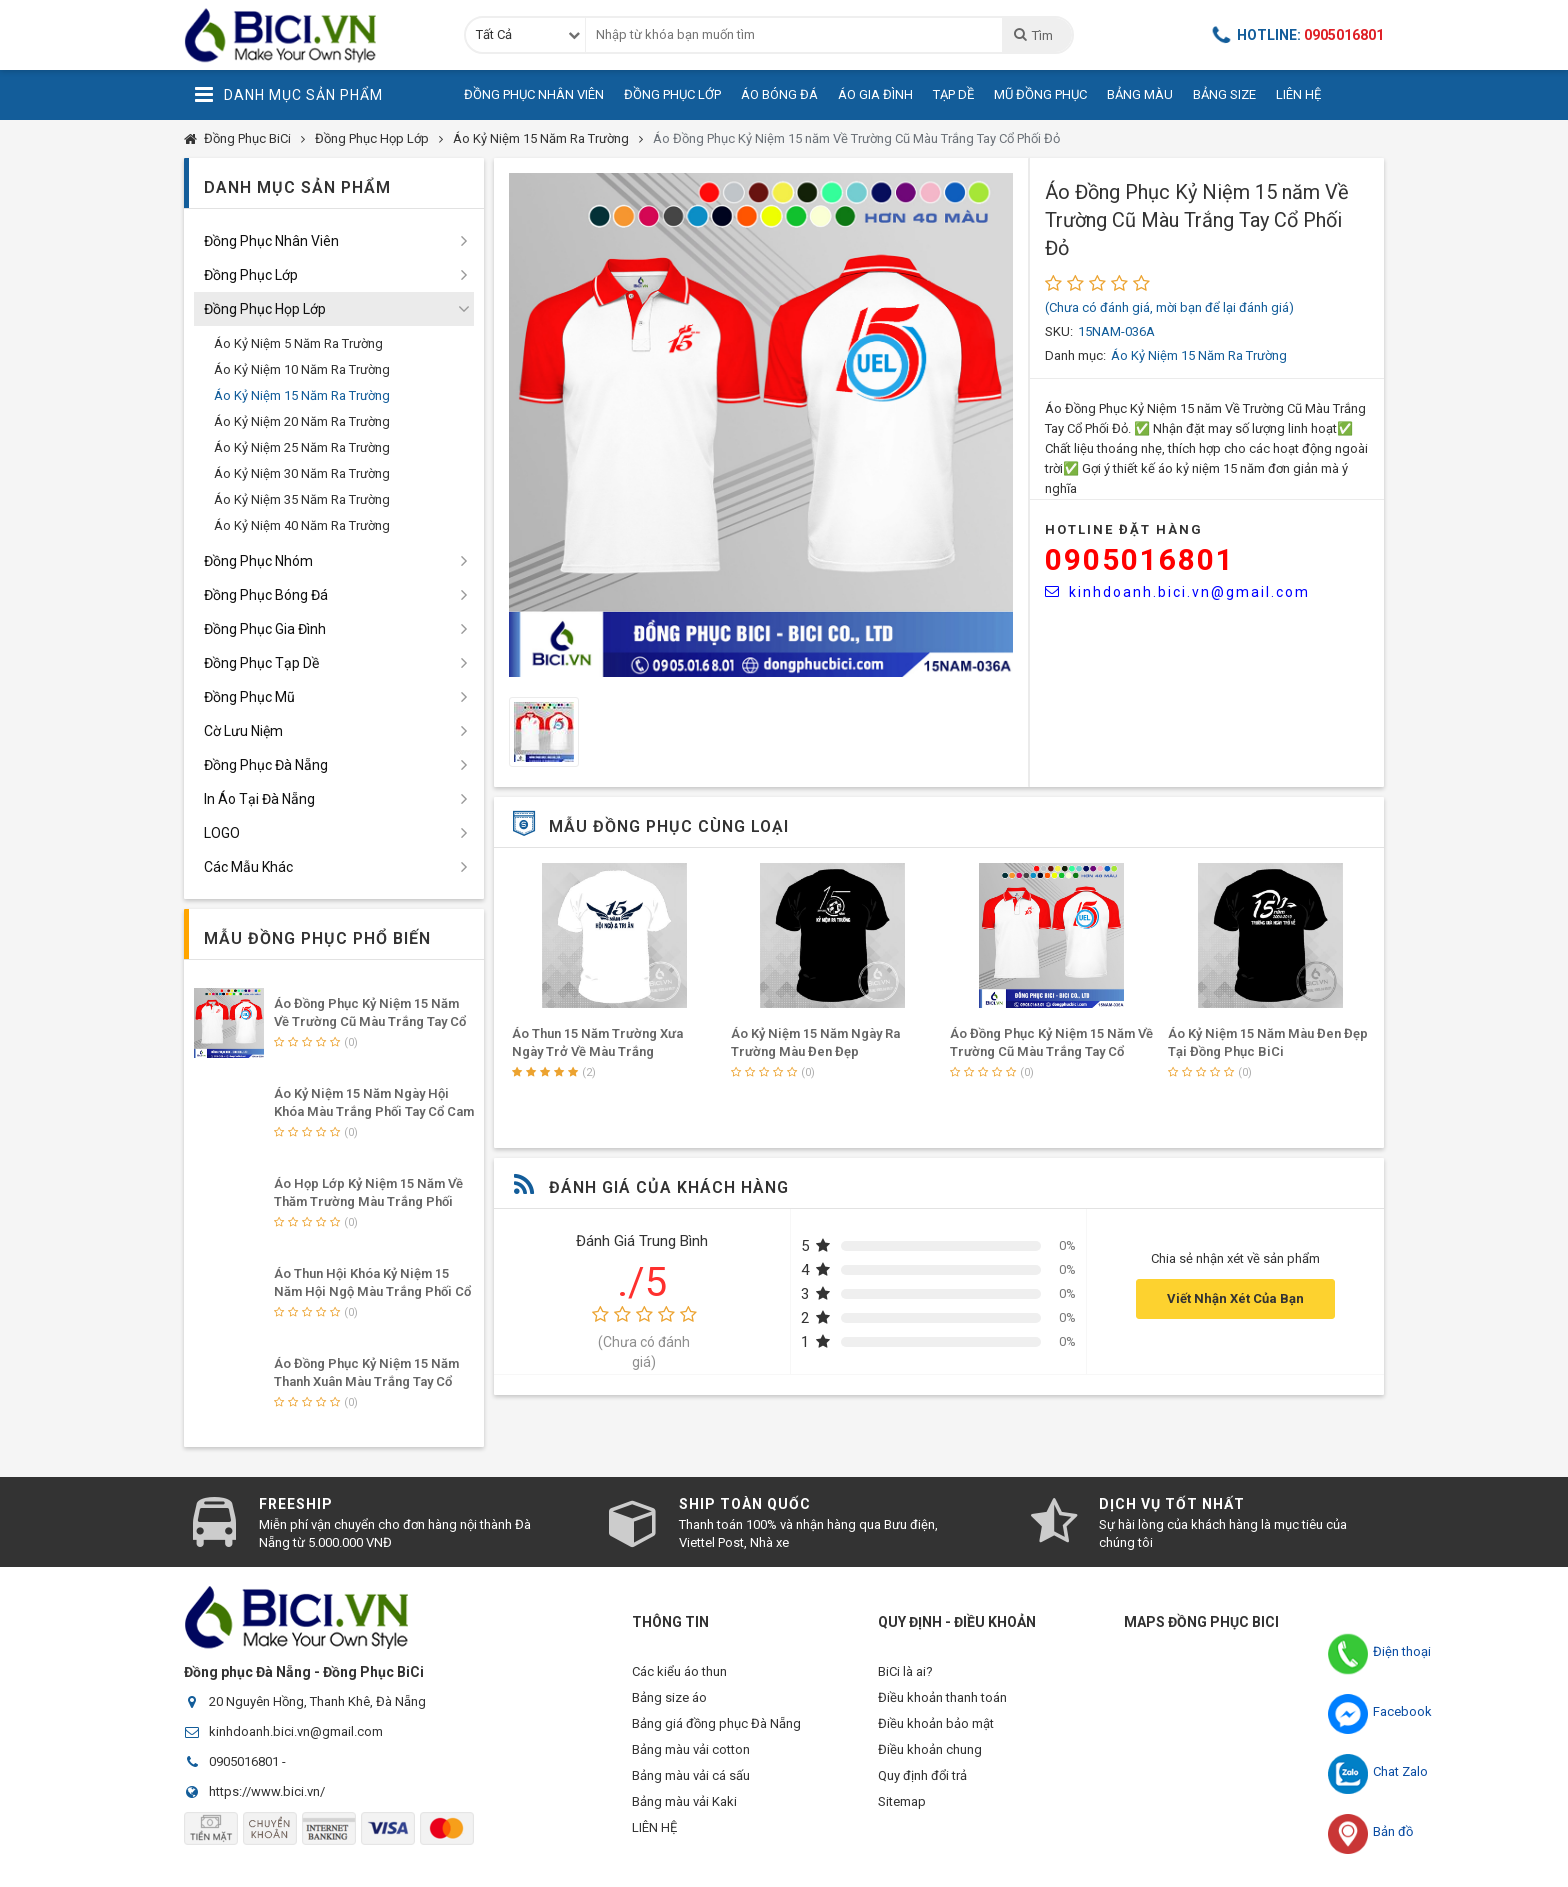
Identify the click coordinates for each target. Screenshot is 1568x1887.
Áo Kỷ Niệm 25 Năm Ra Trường (302, 447)
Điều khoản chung (930, 1761)
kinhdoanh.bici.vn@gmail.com (1177, 592)
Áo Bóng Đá (779, 94)
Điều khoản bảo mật (936, 1731)
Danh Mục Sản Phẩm (288, 95)
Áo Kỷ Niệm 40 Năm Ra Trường (302, 525)
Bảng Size (1224, 94)
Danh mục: (1075, 355)
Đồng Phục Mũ (249, 697)
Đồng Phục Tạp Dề (261, 663)
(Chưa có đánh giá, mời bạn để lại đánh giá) (1169, 307)
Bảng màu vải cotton (691, 1761)
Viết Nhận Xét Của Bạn (1235, 1298)
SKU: (1059, 331)
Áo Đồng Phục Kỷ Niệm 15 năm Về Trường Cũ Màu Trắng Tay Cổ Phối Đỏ (856, 138)
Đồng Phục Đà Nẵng (266, 765)
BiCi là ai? (905, 1671)
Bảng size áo (669, 1701)
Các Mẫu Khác (248, 867)
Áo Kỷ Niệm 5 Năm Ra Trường (298, 343)
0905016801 (1140, 559)
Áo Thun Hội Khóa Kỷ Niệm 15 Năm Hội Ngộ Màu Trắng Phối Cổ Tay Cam (372, 1291)
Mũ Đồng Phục (1040, 94)
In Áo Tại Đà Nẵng (259, 799)
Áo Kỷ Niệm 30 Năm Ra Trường (302, 473)
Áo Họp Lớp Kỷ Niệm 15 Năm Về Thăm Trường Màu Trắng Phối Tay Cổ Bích (368, 1201)
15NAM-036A (1116, 331)
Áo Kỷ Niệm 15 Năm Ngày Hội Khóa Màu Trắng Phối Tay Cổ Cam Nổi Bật (374, 1111)
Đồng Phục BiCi (247, 138)
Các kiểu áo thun (679, 1671)
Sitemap (902, 1821)
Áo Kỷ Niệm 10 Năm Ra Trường (302, 369)
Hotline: (1298, 35)
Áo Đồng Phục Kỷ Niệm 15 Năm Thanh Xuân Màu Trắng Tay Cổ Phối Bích (366, 1381)
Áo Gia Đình (875, 94)
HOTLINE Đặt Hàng (1124, 529)
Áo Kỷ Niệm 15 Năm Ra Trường (541, 138)
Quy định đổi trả (922, 1791)
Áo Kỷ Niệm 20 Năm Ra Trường (302, 421)
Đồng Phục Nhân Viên (534, 94)
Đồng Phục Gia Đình (265, 629)
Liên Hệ (1298, 94)
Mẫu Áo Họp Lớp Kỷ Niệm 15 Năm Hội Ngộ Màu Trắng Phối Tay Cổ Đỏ (609, 1051)
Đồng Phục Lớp (672, 94)
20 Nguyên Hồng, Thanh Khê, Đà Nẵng (317, 1701)
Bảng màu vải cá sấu (691, 1791)
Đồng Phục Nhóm (258, 561)
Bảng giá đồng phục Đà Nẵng (716, 1731)
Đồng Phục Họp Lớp (372, 138)
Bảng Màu (1140, 94)
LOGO (222, 833)
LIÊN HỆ (654, 1851)
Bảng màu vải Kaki (684, 1821)
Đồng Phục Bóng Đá (266, 595)
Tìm (1032, 35)
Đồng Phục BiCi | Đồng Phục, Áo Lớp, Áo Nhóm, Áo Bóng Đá (309, 35)
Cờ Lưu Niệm (243, 731)
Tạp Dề (953, 94)
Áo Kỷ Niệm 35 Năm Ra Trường (302, 499)
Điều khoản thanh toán (942, 1701)
